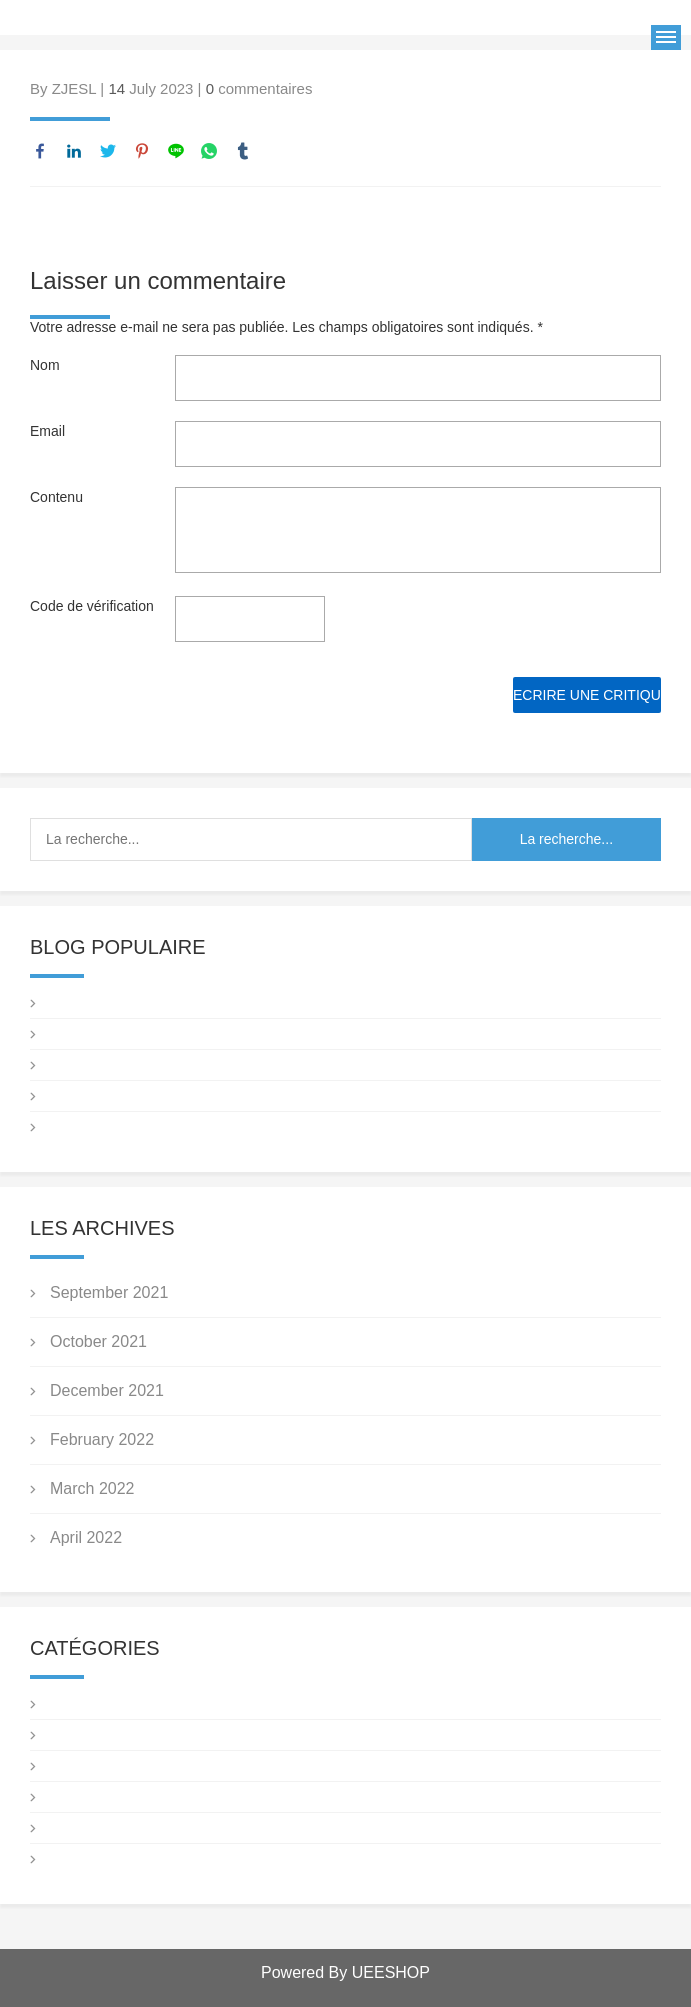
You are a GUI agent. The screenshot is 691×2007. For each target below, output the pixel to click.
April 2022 (86, 1537)
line (176, 151)
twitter (108, 151)
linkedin (74, 151)
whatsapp (209, 151)
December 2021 (107, 1390)
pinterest (142, 151)
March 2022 (92, 1488)
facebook (40, 151)
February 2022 (102, 1439)
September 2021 (109, 1292)
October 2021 (98, 1341)
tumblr (243, 151)
